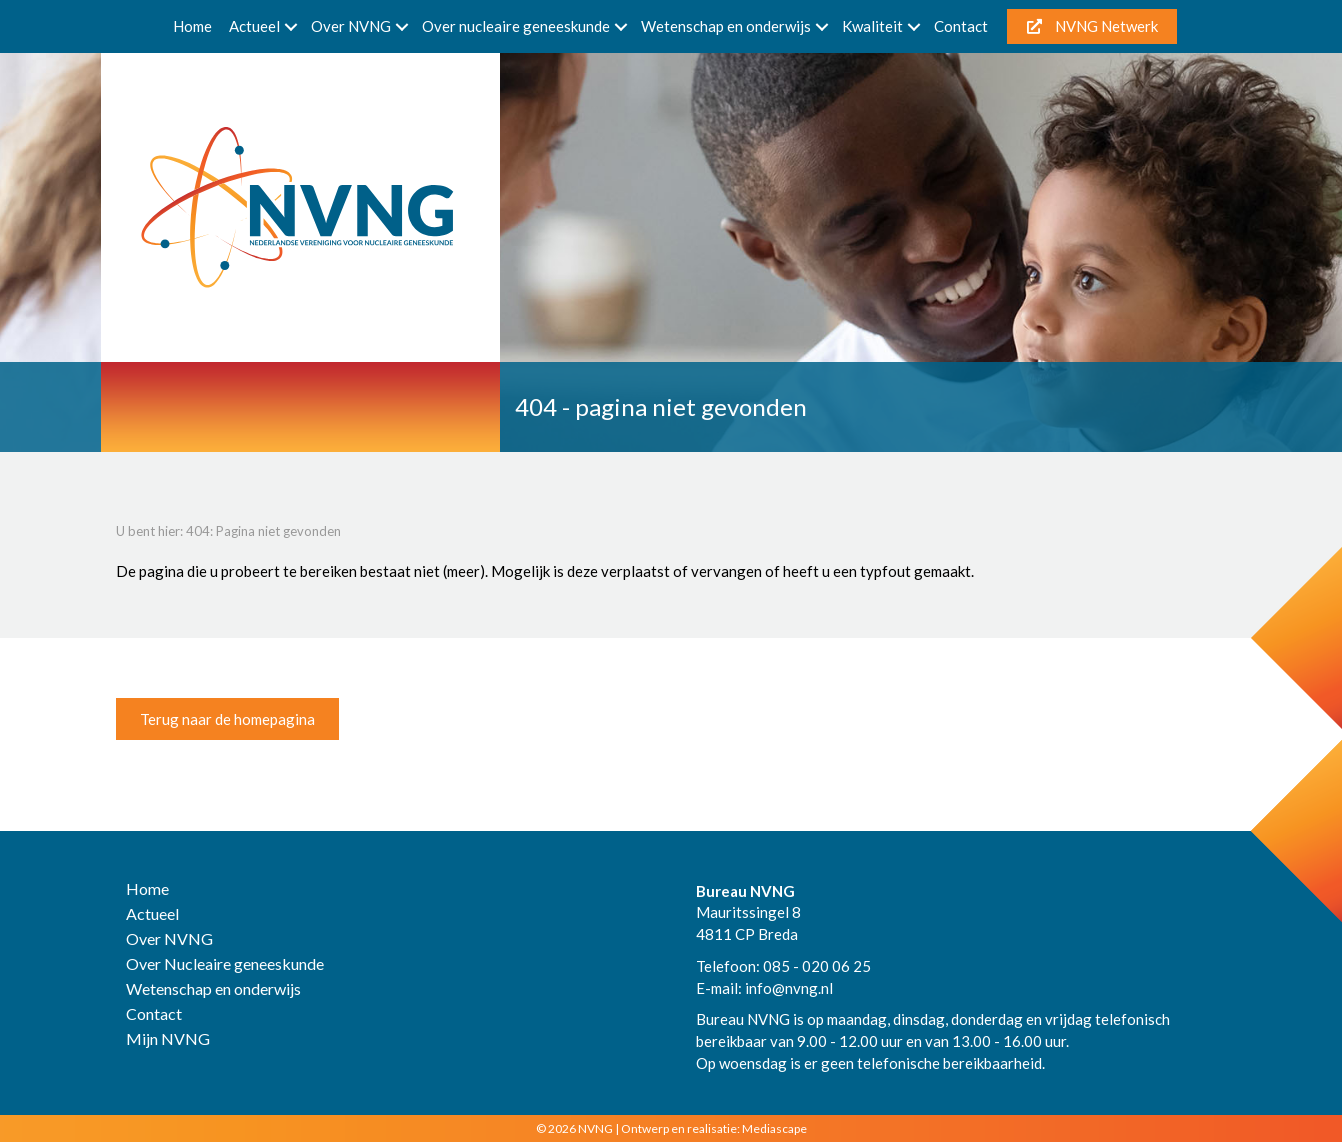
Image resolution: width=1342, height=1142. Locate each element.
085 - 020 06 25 (817, 966)
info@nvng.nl (789, 988)
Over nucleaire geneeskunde (516, 26)
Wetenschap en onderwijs (726, 26)
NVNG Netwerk (1092, 26)
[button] (291, 26)
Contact (961, 26)
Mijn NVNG (168, 1039)
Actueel (254, 26)
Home (192, 26)
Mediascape (774, 1128)
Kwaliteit (872, 26)
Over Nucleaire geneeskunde (225, 964)
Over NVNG (351, 26)
